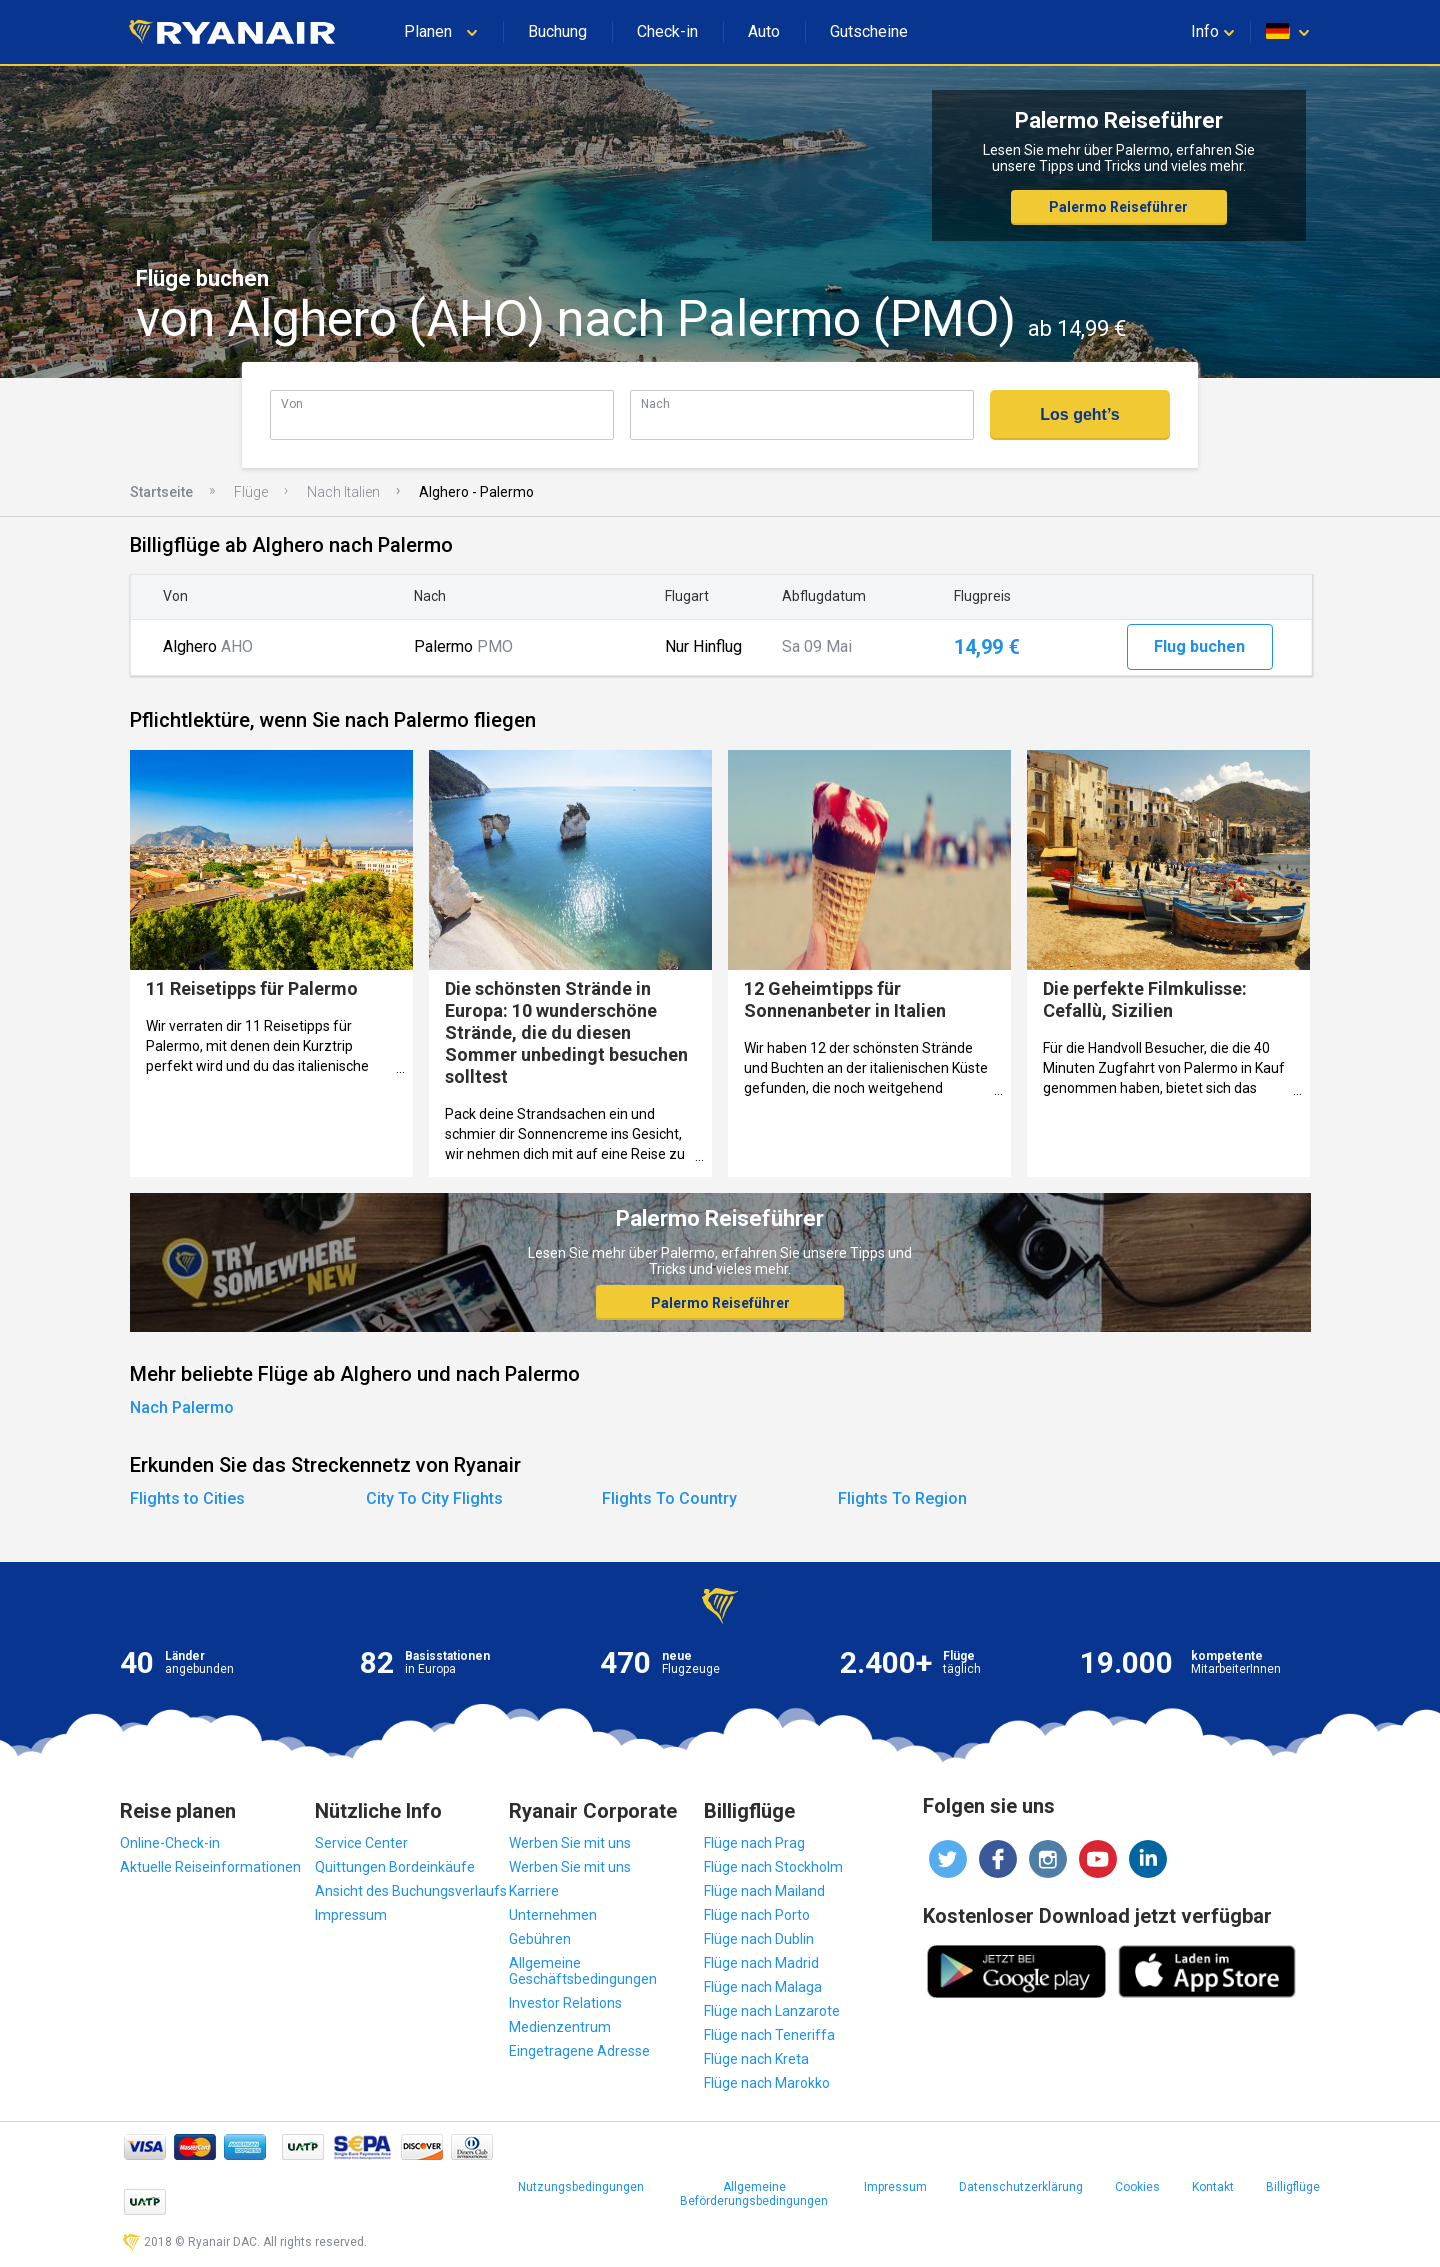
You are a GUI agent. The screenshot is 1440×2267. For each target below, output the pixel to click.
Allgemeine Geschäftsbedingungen (583, 1971)
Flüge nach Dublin (759, 1939)
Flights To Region (902, 1498)
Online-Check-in (170, 1843)
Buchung (557, 31)
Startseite (161, 492)
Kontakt (1213, 2187)
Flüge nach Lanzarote (772, 2011)
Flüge (251, 492)
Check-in (667, 31)
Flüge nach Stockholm (773, 1867)
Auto (764, 31)
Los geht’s (1079, 414)
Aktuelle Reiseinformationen (210, 1867)
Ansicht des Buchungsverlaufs (411, 1891)
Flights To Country (669, 1498)
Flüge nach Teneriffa (769, 2035)
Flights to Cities (187, 1498)
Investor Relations (565, 2003)
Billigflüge (1293, 2187)
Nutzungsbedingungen (581, 2187)
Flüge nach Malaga (763, 1987)
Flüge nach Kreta (756, 2059)
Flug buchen (1199, 646)
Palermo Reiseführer (1118, 207)
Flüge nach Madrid (761, 1963)
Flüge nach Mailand (764, 1891)
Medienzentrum (560, 2027)
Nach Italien (343, 492)
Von (292, 403)
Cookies (1137, 2187)
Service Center (361, 1843)
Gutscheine (869, 31)
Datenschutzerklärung (1021, 2187)
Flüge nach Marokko (767, 2083)
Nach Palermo (182, 1407)
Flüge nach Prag (754, 1843)
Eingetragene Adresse (579, 2051)
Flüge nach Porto (757, 1915)
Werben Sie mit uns (570, 1843)
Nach (655, 403)
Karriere (534, 1891)
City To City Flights (434, 1498)
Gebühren (540, 1939)
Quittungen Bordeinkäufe (395, 1867)
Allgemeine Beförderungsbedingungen (754, 2194)
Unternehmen (553, 1915)
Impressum (351, 1915)
